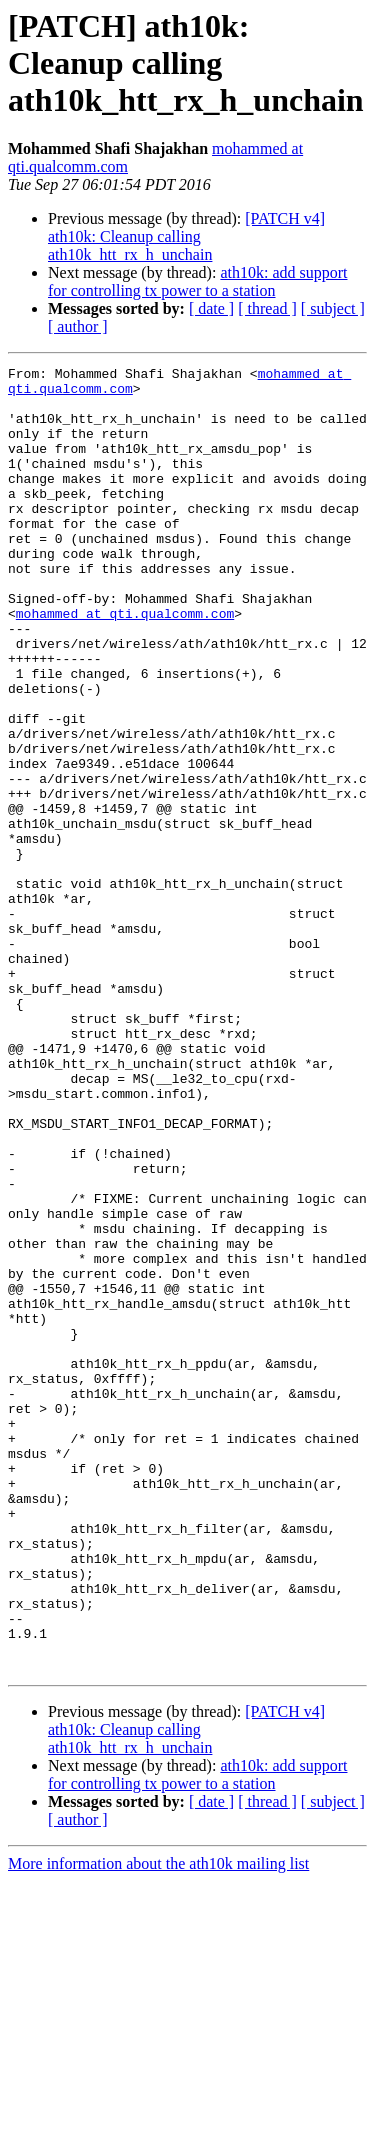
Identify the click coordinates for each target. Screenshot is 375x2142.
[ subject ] (333, 308)
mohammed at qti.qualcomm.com (125, 664)
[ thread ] (267, 308)
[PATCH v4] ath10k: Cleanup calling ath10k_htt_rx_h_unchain (186, 236)
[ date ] (211, 308)
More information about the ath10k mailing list (158, 2124)
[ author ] (78, 326)
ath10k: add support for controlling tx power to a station (197, 281)
